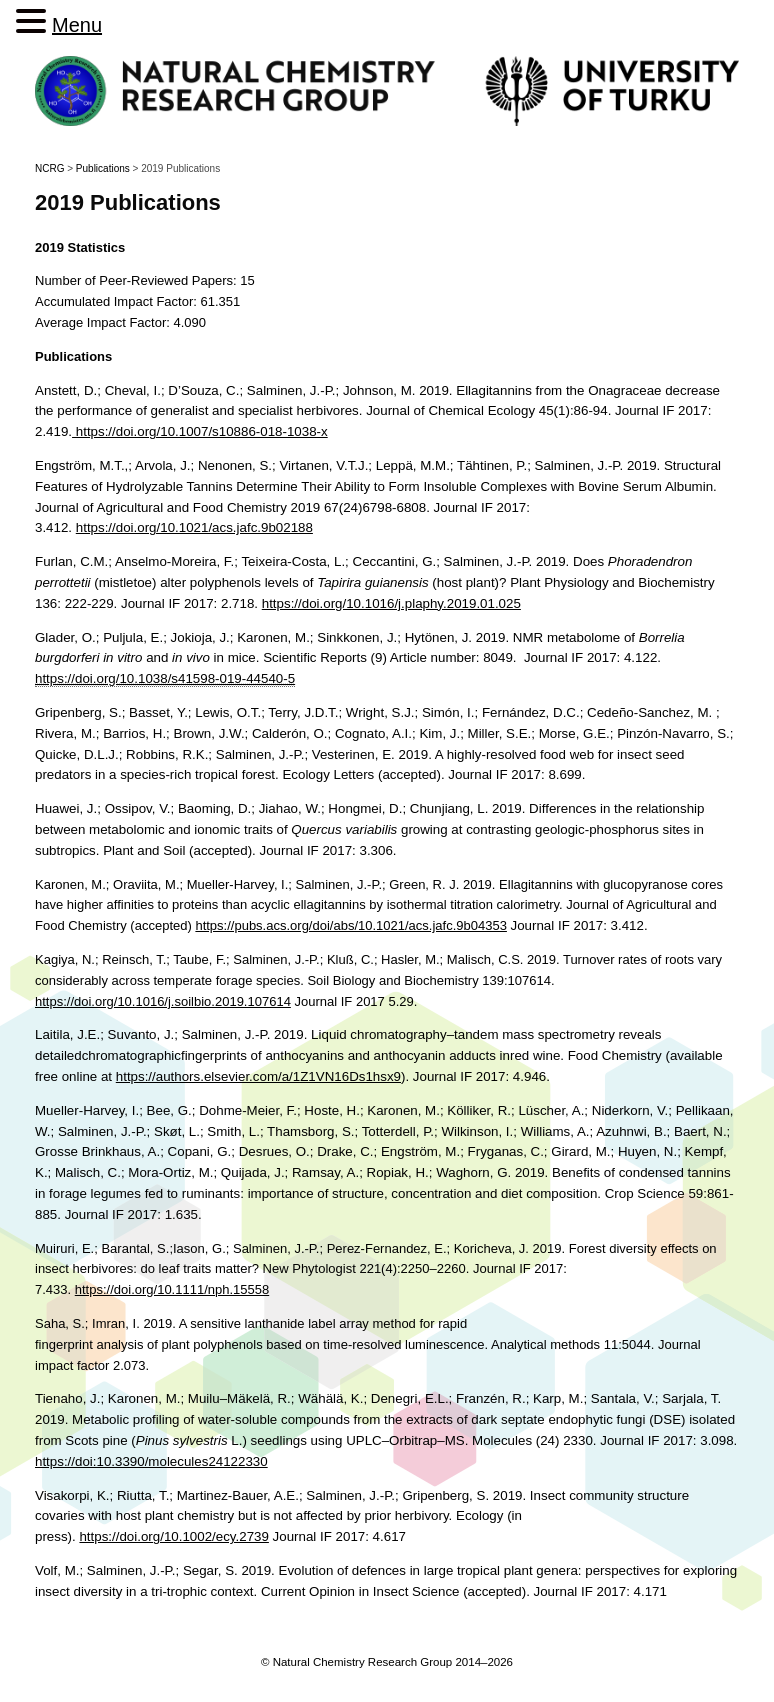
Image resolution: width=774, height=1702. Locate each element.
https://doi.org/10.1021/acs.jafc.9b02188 (194, 527)
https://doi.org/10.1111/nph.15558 (172, 1289)
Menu (77, 25)
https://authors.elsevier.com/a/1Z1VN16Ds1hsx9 (258, 1076)
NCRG (49, 168)
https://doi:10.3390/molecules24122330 (151, 1461)
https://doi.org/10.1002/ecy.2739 (173, 1536)
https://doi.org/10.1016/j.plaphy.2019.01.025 (391, 603)
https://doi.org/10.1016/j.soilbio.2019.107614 (163, 1001)
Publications (103, 168)
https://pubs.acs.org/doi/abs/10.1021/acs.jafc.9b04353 (351, 925)
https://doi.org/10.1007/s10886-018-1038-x (200, 431)
